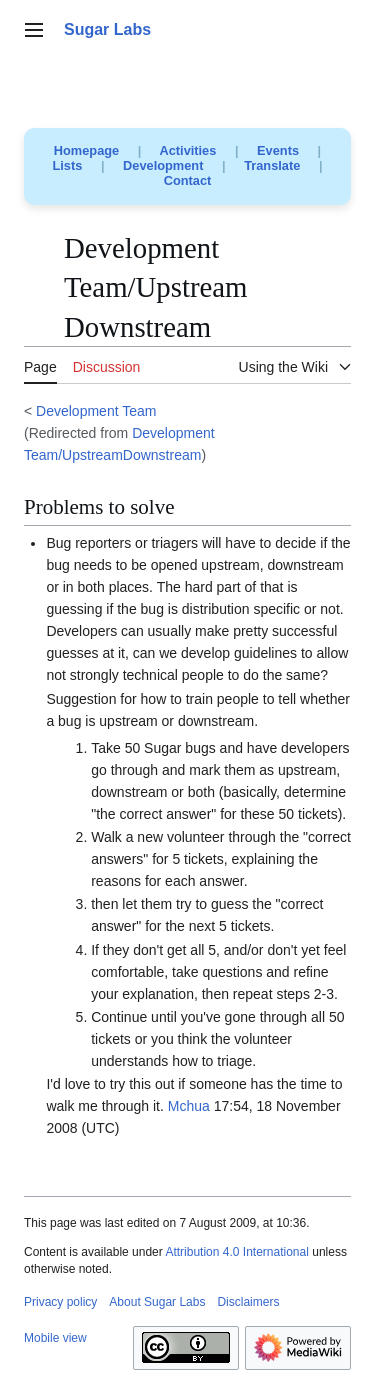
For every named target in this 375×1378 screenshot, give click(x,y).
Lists (68, 165)
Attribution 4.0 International (236, 1252)
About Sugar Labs (157, 1302)
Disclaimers (248, 1302)
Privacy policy (60, 1302)
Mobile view (55, 1338)
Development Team (96, 411)
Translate (272, 165)
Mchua (189, 1106)
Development (163, 165)
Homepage (86, 150)
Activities (187, 150)
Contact (188, 180)
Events (278, 150)
